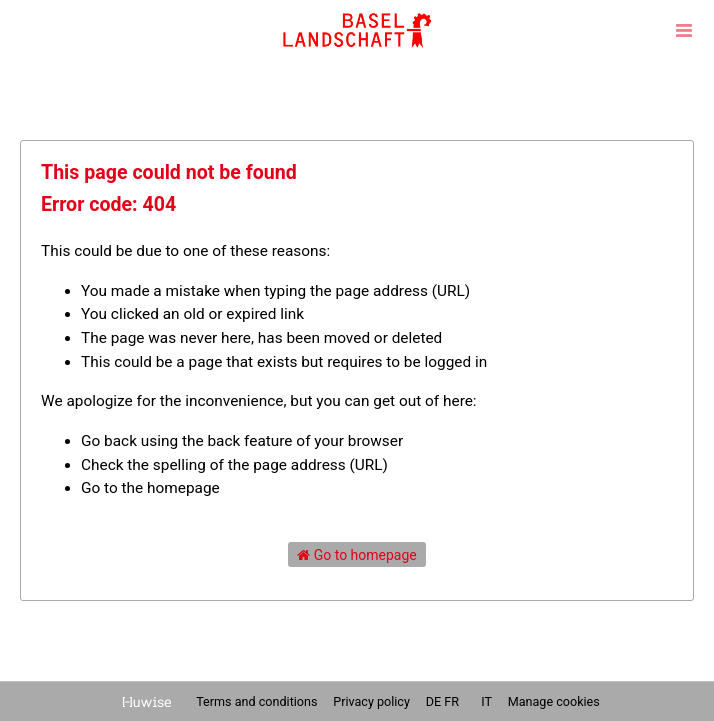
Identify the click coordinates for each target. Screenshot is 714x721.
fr (451, 701)
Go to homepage (357, 555)
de (433, 701)
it (486, 701)
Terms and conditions (258, 701)
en (470, 701)
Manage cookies (554, 701)
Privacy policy (373, 701)
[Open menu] (684, 30)
